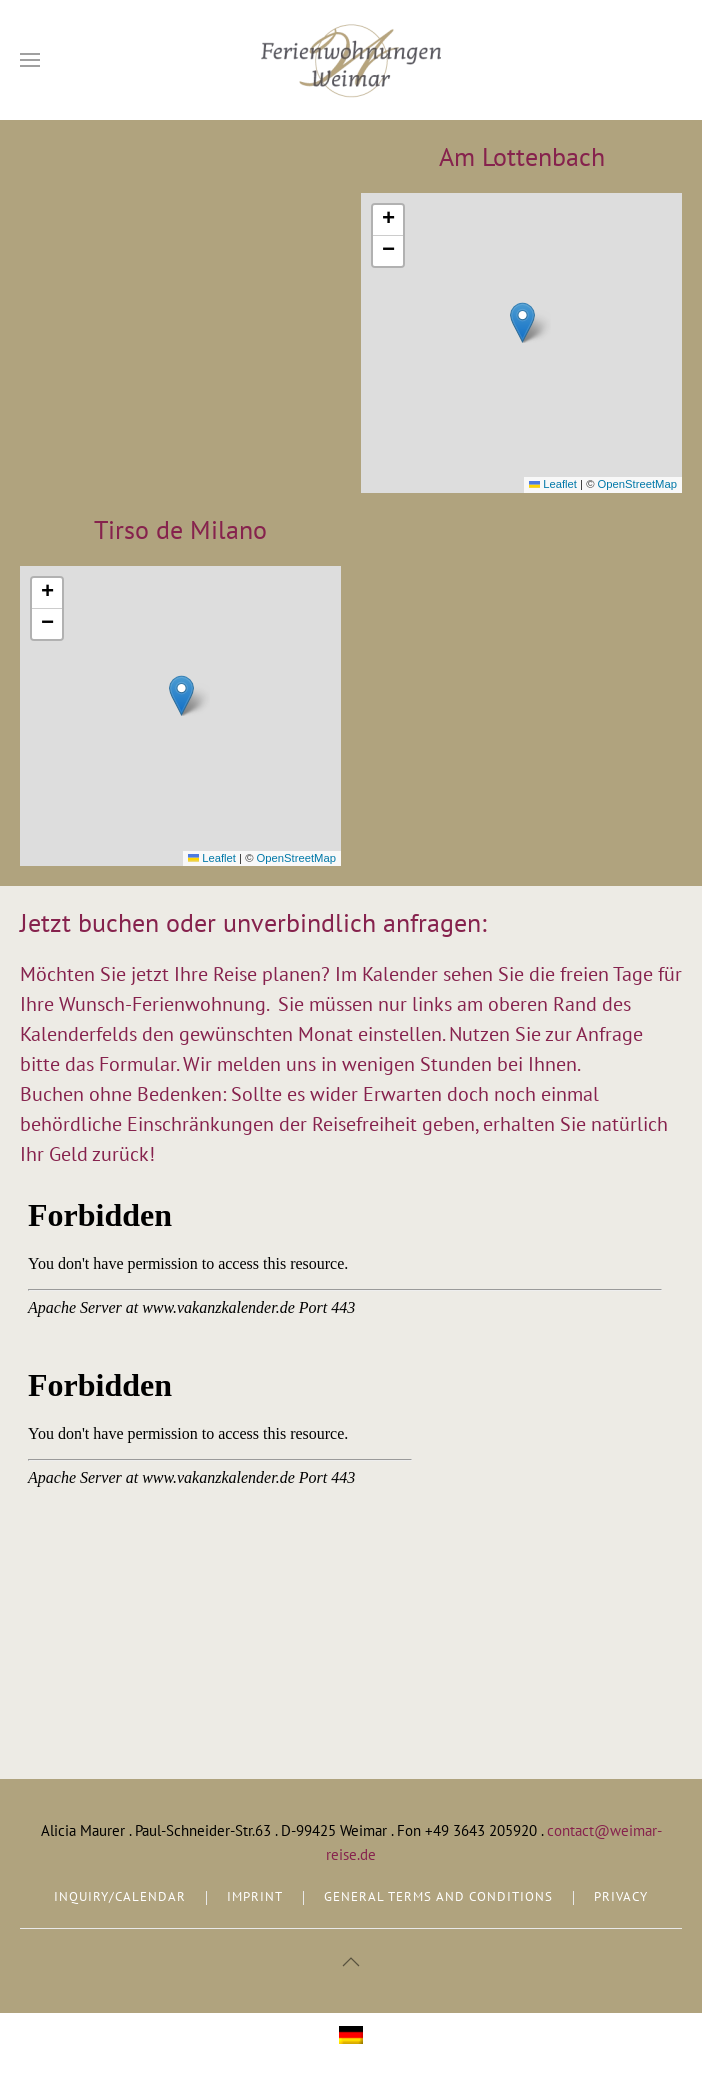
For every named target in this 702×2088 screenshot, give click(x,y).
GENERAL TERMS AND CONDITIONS (438, 1896)
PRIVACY (621, 1896)
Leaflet (553, 484)
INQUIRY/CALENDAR (120, 1896)
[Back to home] (351, 60)
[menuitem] (351, 2035)
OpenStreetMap (637, 484)
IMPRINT (255, 1896)
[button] (30, 60)
